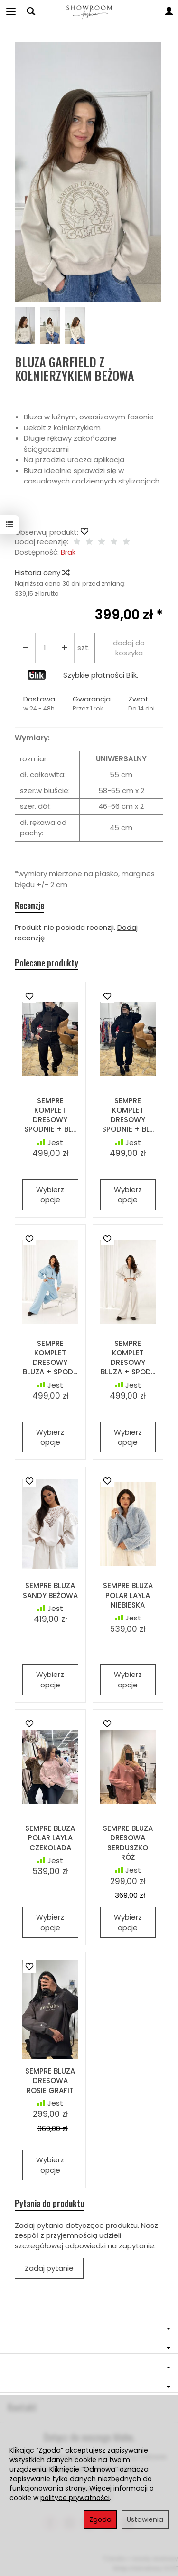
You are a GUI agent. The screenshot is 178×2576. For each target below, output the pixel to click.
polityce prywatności (75, 2497)
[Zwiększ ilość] (25, 648)
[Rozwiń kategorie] (11, 11)
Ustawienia (145, 2519)
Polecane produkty (46, 963)
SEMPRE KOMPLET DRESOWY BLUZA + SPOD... (50, 1357)
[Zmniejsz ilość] (64, 648)
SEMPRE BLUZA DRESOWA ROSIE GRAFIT (50, 2080)
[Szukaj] (31, 11)
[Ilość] (44, 648)
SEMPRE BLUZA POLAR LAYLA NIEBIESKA (128, 1595)
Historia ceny (42, 573)
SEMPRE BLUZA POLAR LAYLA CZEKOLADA (50, 1838)
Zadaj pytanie (49, 2268)
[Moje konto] (169, 11)
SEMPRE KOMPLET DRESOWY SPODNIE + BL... (50, 1115)
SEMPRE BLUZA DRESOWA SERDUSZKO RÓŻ (128, 1842)
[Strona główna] (89, 11)
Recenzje (29, 905)
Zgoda (100, 2519)
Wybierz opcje (50, 1194)
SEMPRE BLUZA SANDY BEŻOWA (50, 1590)
